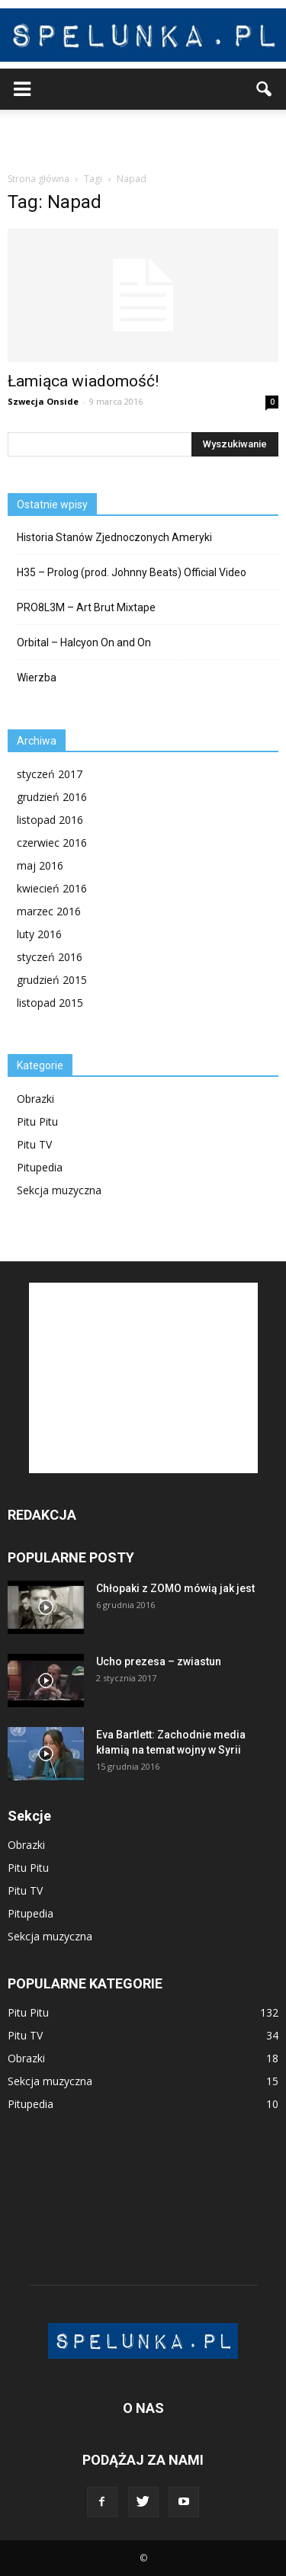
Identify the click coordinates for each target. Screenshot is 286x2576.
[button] (264, 89)
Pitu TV (34, 1144)
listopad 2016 (50, 819)
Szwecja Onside (43, 401)
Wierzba (36, 677)
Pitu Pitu (37, 1121)
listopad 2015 (50, 1002)
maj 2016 (40, 865)
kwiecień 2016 (52, 888)
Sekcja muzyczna (59, 1190)
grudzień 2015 (52, 979)
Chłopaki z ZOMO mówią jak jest (175, 1588)
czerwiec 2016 (52, 842)
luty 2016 (39, 934)
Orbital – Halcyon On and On (84, 642)
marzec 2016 (49, 911)
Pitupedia (40, 1167)
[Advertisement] (143, 136)
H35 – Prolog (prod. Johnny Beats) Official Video (131, 572)
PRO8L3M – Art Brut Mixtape (86, 607)
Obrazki (35, 1098)
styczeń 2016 (49, 957)
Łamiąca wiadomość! (83, 381)
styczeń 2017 (49, 774)
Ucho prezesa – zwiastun (158, 1661)
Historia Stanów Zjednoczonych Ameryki (114, 537)
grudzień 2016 (52, 797)
